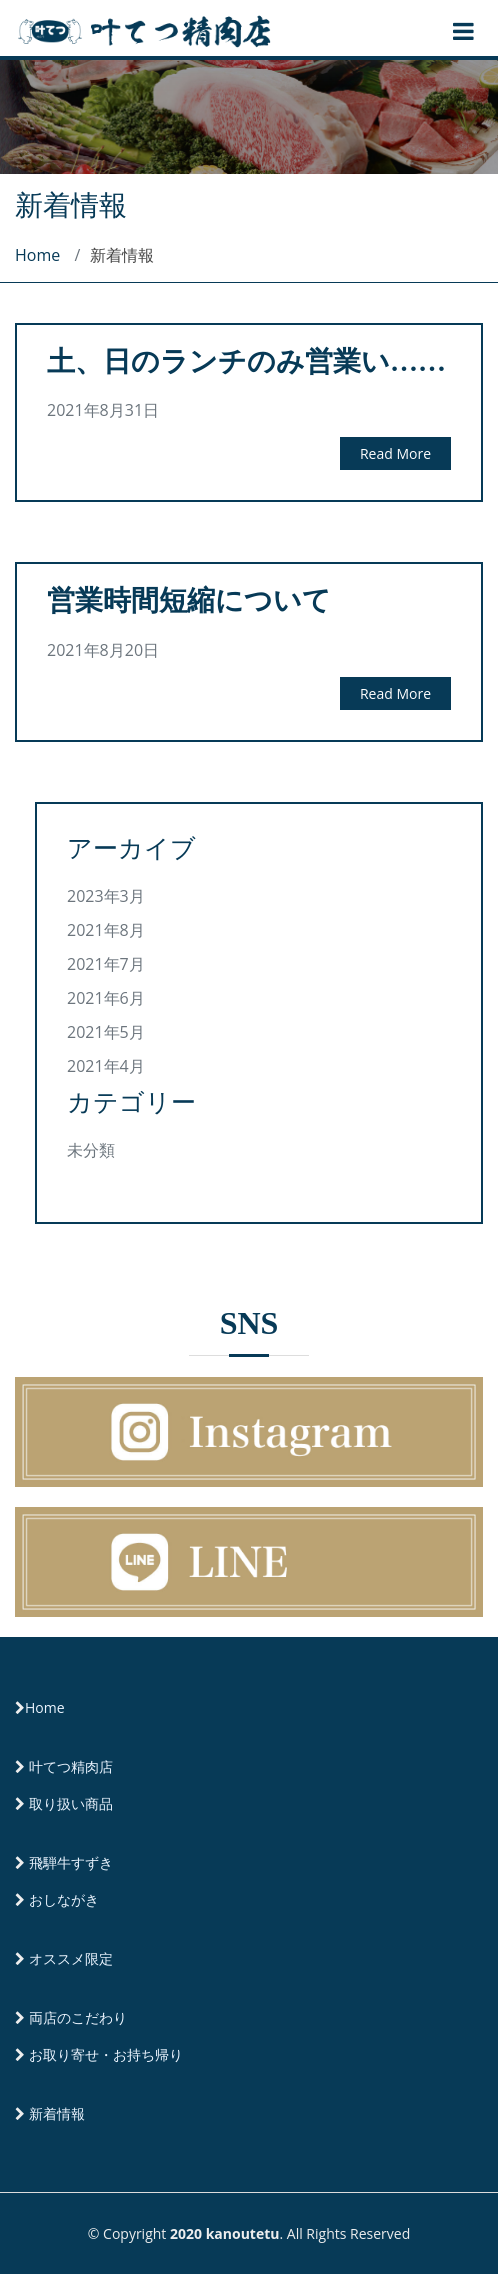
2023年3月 (106, 896)
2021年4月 (106, 1066)
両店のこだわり (78, 2017)
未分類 (91, 1150)
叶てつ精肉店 (71, 1766)
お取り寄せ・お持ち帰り (106, 2054)
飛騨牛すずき (71, 1862)
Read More (395, 453)
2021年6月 (106, 998)
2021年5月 (106, 1032)
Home (37, 255)
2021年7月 (106, 964)
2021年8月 (106, 930)
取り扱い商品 (71, 1803)
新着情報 (57, 2113)
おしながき (64, 1899)
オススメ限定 (71, 1958)
